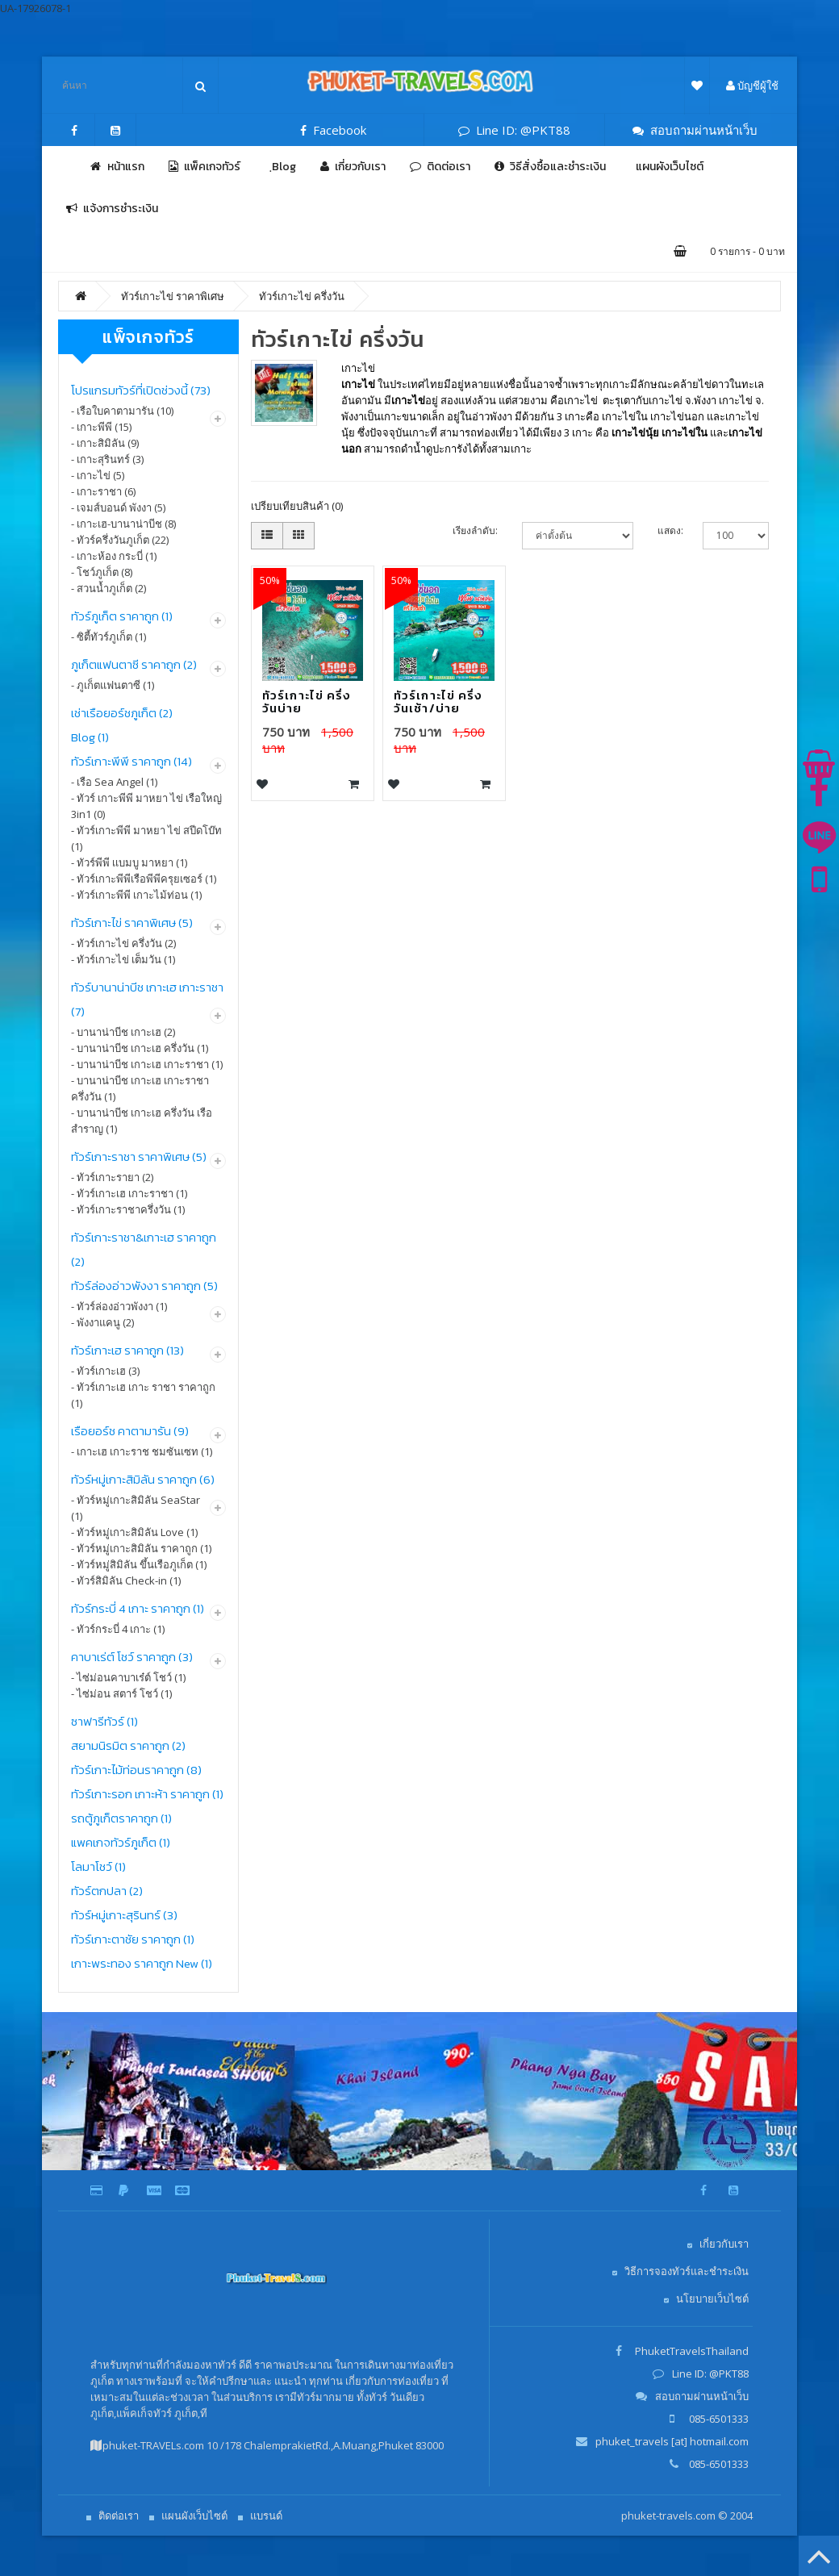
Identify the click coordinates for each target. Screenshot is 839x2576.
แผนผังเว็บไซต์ (666, 166)
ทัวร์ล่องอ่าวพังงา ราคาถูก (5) (144, 1285)
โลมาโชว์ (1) (98, 1866)
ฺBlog (280, 166)
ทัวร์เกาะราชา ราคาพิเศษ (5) (139, 1156)
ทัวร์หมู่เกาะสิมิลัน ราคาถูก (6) (143, 1479)
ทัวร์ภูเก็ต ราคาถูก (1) (122, 616)
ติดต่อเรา (440, 166)
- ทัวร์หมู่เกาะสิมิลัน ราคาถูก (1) (141, 1548)
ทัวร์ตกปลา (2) (107, 1890)
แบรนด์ (266, 2515)
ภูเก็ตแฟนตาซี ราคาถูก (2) (134, 664)
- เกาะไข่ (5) (97, 475)
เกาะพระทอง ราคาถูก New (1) (141, 1963)
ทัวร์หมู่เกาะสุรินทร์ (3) (124, 1915)
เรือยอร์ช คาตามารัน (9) (130, 1431)
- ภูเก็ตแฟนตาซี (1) (112, 685)
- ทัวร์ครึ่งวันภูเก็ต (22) (120, 539)
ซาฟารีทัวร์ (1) (104, 1721)
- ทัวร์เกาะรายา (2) (112, 1177)
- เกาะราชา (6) (103, 491)
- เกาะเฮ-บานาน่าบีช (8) (123, 523)
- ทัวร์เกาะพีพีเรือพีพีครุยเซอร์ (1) (143, 878)
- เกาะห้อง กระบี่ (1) (114, 556)
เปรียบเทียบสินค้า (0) (297, 506)
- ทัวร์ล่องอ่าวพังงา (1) (119, 1306)
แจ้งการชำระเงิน (112, 208)
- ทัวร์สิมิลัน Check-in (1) (126, 1580)
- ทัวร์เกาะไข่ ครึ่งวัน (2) (123, 943)
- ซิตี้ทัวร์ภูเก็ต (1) (108, 636)
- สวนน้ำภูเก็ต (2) (108, 588)
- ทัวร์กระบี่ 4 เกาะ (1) (118, 1629)
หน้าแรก (117, 166)
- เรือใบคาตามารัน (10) (122, 410)
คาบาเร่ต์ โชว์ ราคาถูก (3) (132, 1656)
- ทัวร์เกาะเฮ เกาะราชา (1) (129, 1193)
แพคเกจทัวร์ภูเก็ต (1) (120, 1842)
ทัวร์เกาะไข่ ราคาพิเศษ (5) (132, 922)
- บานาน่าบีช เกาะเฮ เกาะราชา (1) (147, 1064)
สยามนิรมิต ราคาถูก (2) (128, 1745)
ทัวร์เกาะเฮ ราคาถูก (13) (127, 1350)
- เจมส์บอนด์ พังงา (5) (118, 507)
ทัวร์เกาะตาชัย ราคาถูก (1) (132, 1939)
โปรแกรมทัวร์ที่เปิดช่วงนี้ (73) (141, 390)
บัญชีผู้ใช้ (752, 85)
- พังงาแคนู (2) (102, 1322)
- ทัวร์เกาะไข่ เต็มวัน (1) (123, 959)
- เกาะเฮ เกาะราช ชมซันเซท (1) (141, 1451)
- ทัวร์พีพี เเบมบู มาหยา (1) (129, 862)
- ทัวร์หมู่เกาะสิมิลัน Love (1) (134, 1532)
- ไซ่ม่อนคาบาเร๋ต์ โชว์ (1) (128, 1677)
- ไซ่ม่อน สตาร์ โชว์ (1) (121, 1693)
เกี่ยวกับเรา (353, 166)
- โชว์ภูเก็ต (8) (101, 572)
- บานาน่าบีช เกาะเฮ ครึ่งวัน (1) (139, 1048)
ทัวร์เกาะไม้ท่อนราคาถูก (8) (136, 1769)
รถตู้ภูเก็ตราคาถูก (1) (121, 1818)
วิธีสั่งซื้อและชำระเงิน (550, 166)
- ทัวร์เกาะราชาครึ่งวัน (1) (128, 1209)
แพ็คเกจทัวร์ (204, 166)
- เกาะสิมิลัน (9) (105, 443)
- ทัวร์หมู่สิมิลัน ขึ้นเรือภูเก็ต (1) (139, 1564)
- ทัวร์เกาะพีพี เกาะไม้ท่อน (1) (136, 894)
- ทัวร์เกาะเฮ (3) (105, 1370)
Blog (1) (90, 737)
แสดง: (667, 530)
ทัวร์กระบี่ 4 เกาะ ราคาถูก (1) (137, 1608)
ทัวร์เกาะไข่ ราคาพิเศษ (172, 296)
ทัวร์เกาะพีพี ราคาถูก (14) (131, 761)
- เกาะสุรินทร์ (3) (107, 459)
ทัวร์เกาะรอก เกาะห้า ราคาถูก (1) (147, 1794)
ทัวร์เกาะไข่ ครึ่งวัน (301, 296)
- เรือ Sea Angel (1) (114, 781)
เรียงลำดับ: (475, 530)
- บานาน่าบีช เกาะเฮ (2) (123, 1032)
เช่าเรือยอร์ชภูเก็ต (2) (122, 712)
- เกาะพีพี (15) (101, 427)
